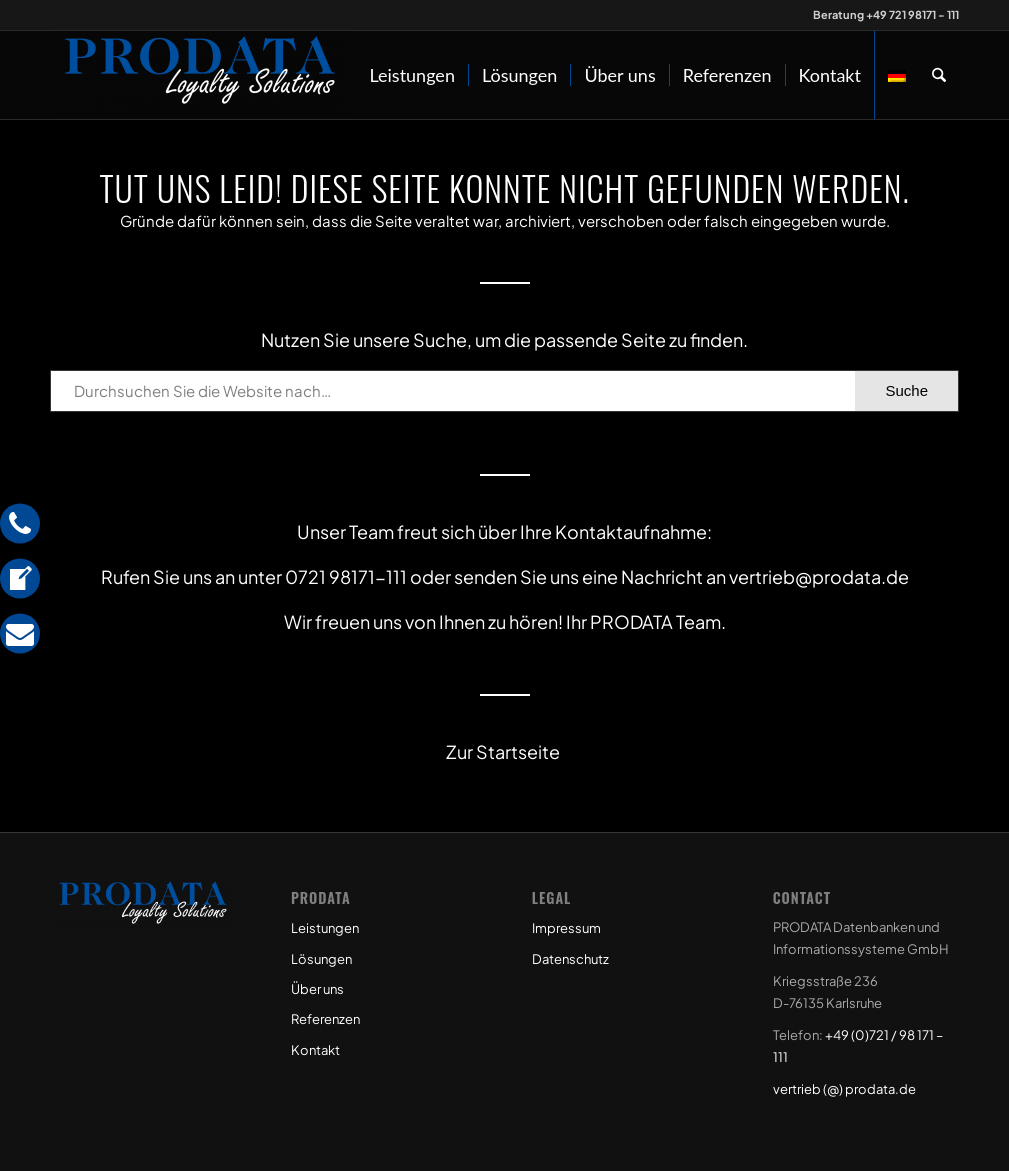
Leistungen (325, 928)
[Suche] (939, 75)
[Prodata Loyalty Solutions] (200, 75)
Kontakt (315, 1050)
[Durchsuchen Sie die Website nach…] (504, 391)
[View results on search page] (906, 391)
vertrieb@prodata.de (819, 576)
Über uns (317, 989)
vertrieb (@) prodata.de (844, 1089)
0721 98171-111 (346, 576)
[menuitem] (412, 75)
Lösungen (321, 959)
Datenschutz (570, 959)
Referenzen (325, 1019)
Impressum (566, 928)
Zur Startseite (504, 751)
